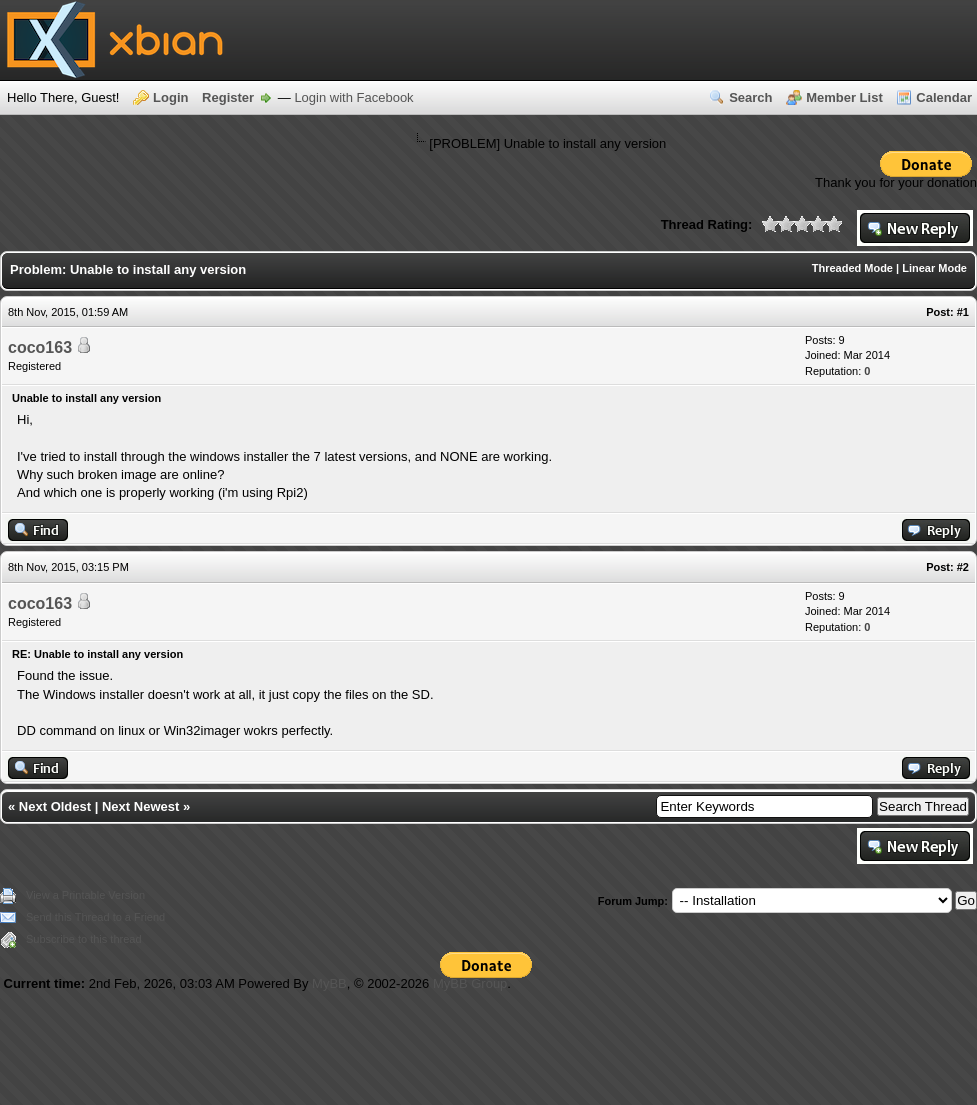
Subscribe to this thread (84, 939)
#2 (963, 567)
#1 (963, 312)
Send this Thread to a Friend (95, 917)
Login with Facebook (353, 97)
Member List (844, 97)
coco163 (40, 347)
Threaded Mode (852, 268)
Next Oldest (55, 806)
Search (750, 97)
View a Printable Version (85, 895)
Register (228, 97)
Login (170, 97)
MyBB (329, 983)
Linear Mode (934, 268)
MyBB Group (470, 983)
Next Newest (140, 806)
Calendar (944, 97)
